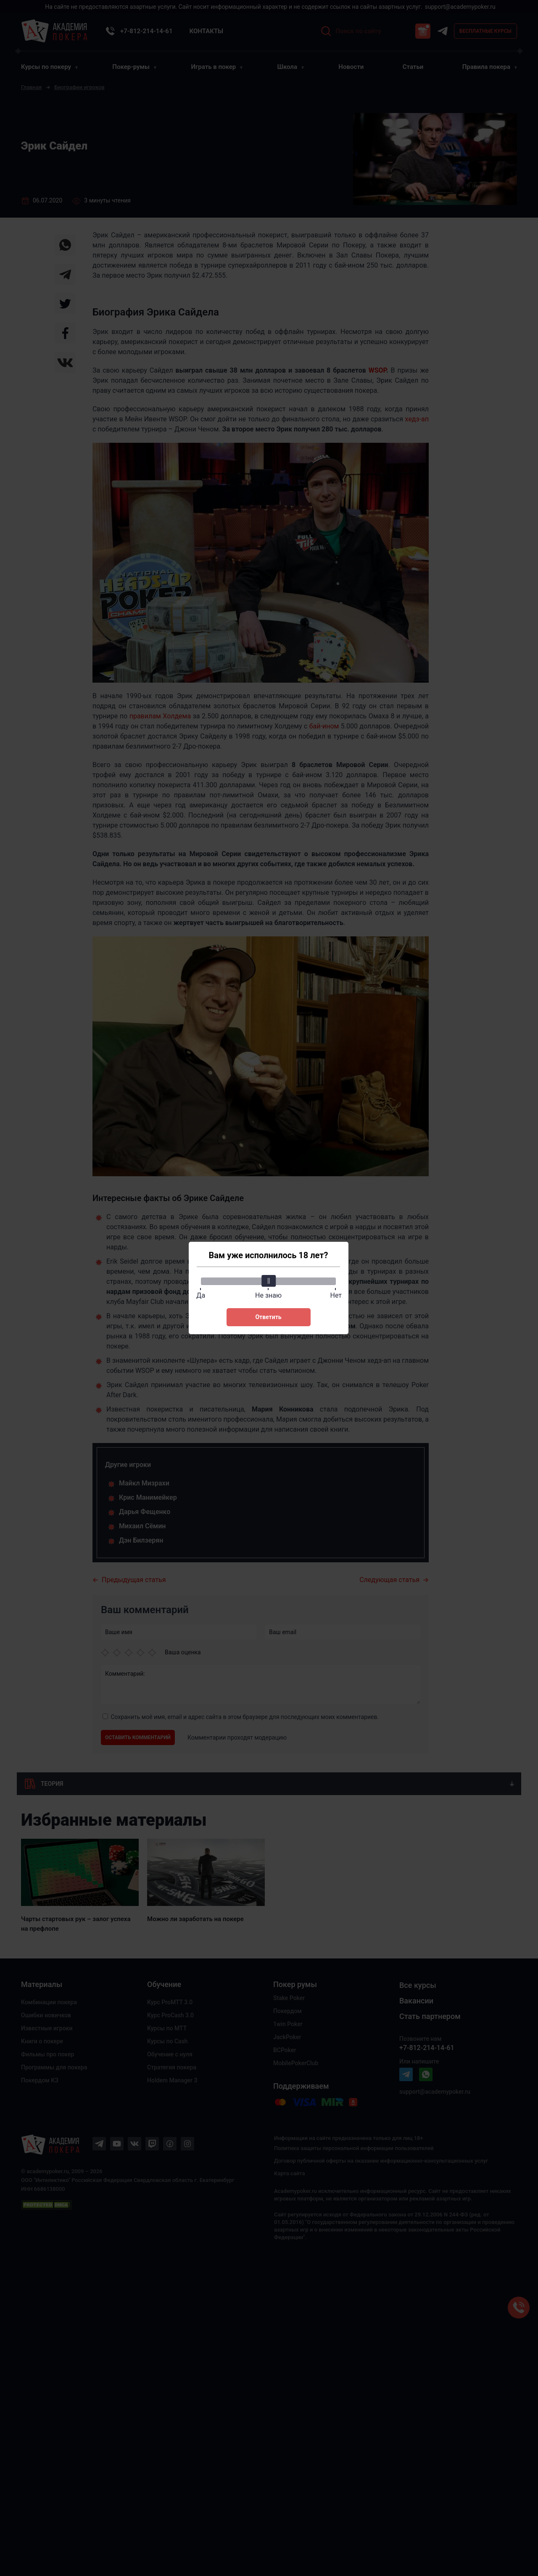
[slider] (268, 1281)
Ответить (268, 1317)
